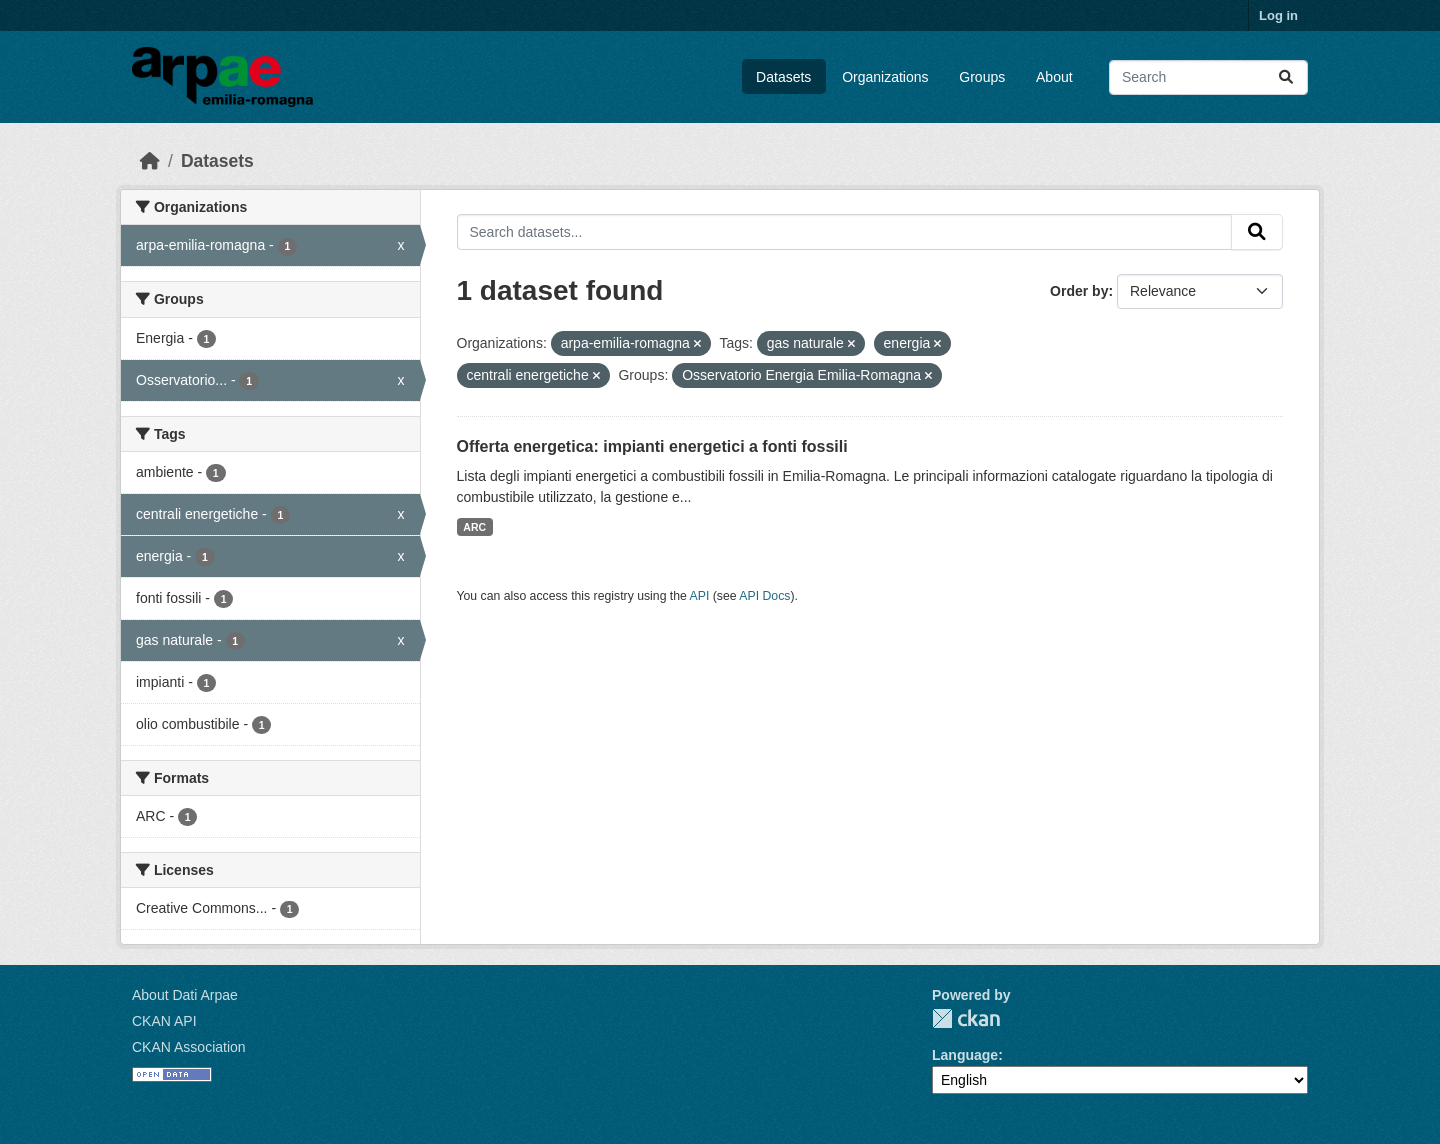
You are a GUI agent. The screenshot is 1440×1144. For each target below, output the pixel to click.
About (1054, 77)
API (700, 596)
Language (965, 1055)
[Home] (150, 161)
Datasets (783, 77)
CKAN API (164, 1021)
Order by (1079, 291)
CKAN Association (189, 1047)
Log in (1278, 15)
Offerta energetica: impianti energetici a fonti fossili (652, 446)
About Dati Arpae (185, 995)
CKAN (966, 1018)
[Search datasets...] (1208, 77)
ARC (474, 527)
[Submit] (1286, 77)
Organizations (885, 77)
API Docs (764, 596)
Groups (982, 77)
